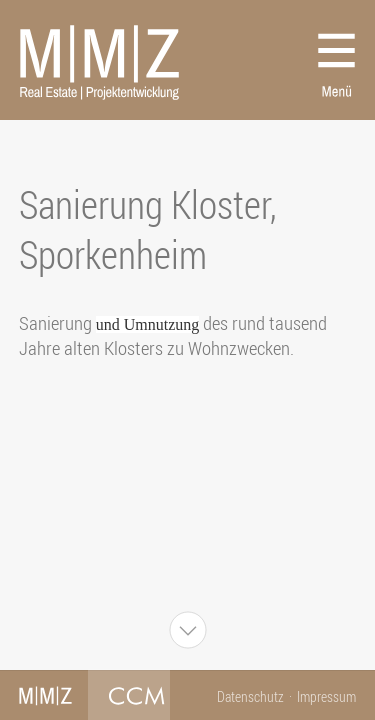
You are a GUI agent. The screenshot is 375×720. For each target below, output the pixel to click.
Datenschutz (250, 696)
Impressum (326, 696)
